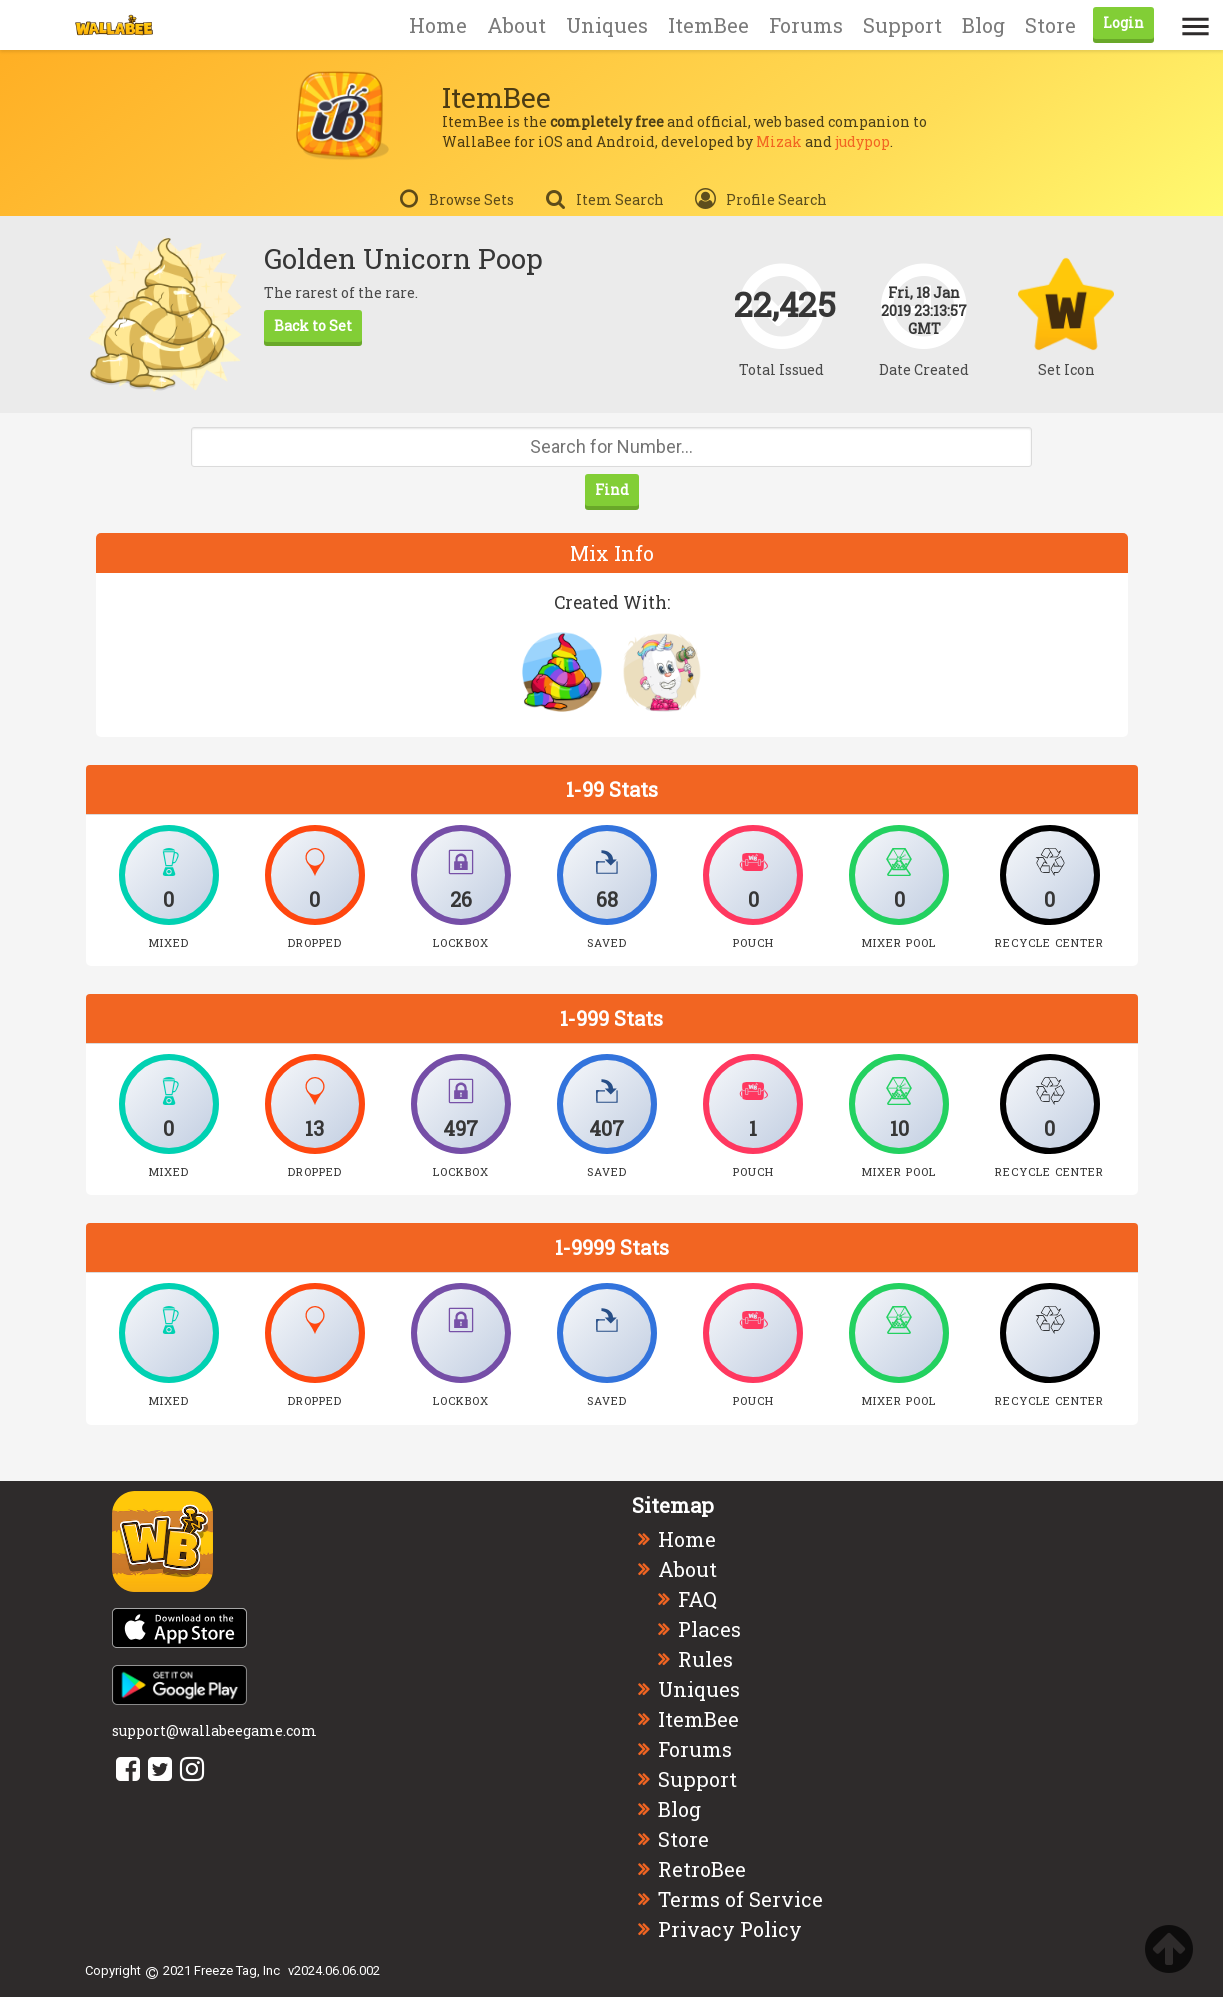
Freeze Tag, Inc (237, 1970)
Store (1050, 25)
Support (902, 25)
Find (612, 489)
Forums (806, 25)
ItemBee (708, 25)
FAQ (697, 1599)
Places (709, 1629)
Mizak (779, 141)
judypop (862, 141)
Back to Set (313, 325)
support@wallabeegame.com (214, 1730)
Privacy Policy (730, 1929)
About (516, 25)
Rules (705, 1659)
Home (438, 25)
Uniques (607, 25)
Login (1123, 22)
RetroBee (702, 1869)
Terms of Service (740, 1899)
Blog (983, 25)
